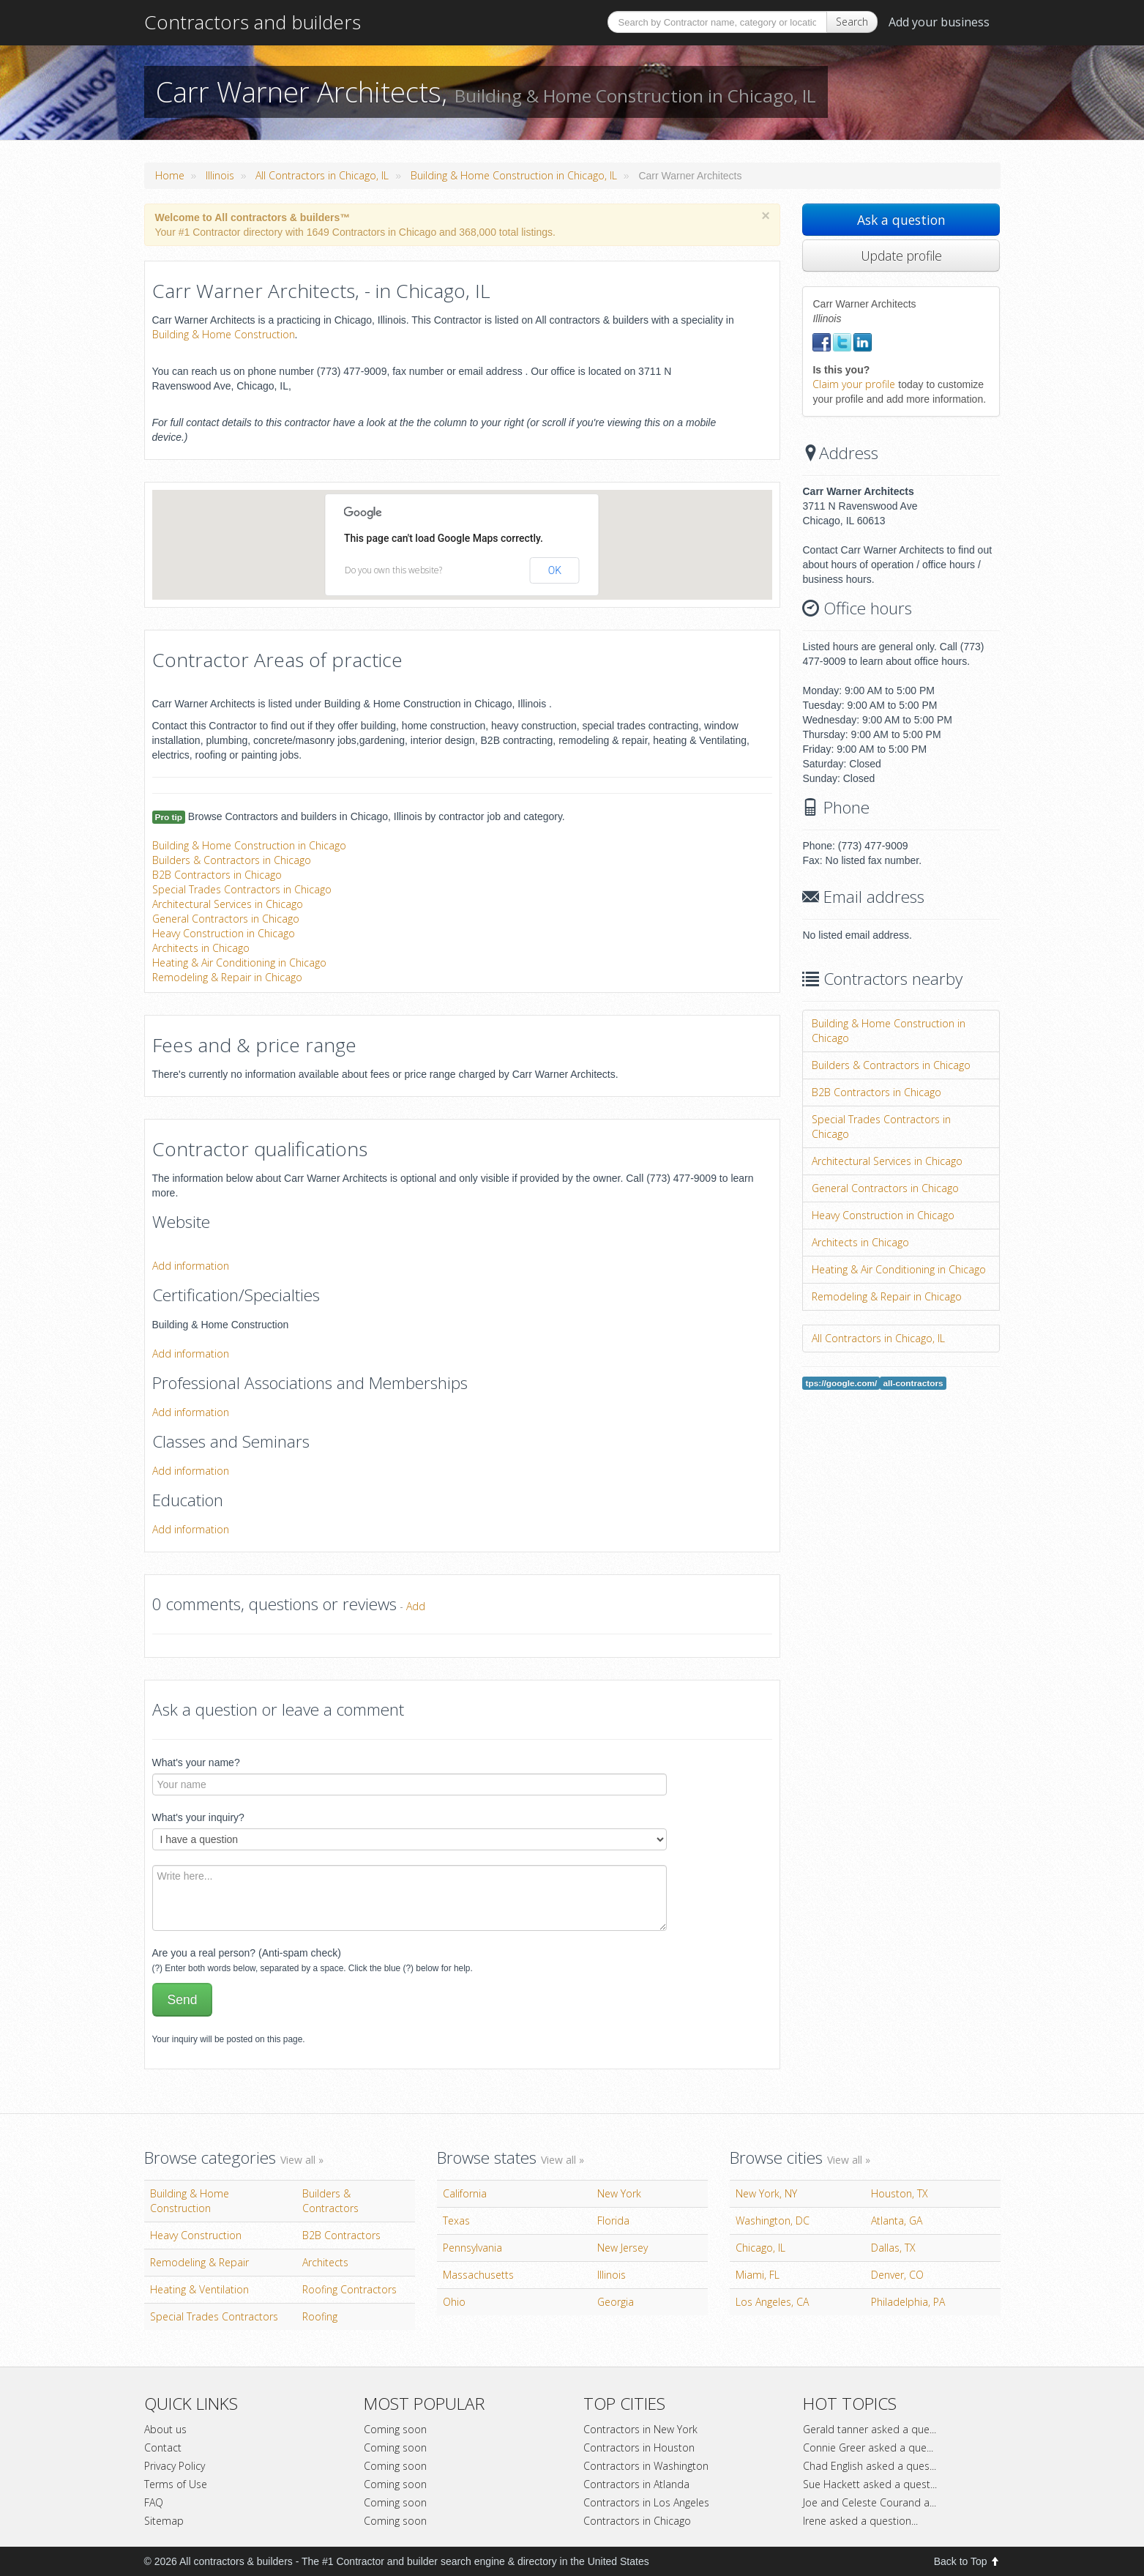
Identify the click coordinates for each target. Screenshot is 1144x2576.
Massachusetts (478, 2275)
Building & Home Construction (223, 334)
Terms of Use (175, 2484)
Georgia (615, 2302)
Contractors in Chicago (637, 2521)
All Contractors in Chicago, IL (322, 175)
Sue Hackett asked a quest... (870, 2484)
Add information (190, 1266)
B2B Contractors (341, 2235)
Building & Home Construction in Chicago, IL (514, 175)
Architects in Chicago (201, 948)
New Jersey (622, 2248)
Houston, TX (899, 2193)
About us (165, 2429)
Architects (325, 2262)
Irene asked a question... (860, 2521)
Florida (613, 2220)
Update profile (901, 255)
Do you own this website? (393, 570)
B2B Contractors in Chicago (217, 875)
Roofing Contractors (349, 2289)
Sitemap (164, 2521)
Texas (456, 2220)
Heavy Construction (196, 2235)
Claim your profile (853, 384)
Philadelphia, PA (908, 2302)
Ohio (454, 2302)
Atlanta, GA (896, 2220)
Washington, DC (773, 2220)
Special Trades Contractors (214, 2316)
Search (852, 22)
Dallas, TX (893, 2248)
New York (619, 2193)
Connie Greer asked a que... (868, 2447)
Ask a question (901, 219)
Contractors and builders (252, 22)
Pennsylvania (472, 2248)
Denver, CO (897, 2275)
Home (169, 175)
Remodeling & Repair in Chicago (227, 977)
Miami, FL (758, 2275)
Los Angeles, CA (772, 2302)
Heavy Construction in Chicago (223, 933)
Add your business (939, 22)
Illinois (220, 175)
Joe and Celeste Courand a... (869, 2502)
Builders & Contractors (330, 2200)
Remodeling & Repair (199, 2262)
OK (554, 570)
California (465, 2193)
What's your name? (196, 1762)
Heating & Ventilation (199, 2289)
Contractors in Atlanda (636, 2484)
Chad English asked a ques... (869, 2466)
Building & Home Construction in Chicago (249, 845)
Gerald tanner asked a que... (869, 2429)
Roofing (319, 2316)
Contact (163, 2447)
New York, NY (766, 2193)
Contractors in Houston (639, 2447)
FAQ (153, 2502)
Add (415, 1606)
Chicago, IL (760, 2248)
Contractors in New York (640, 2429)
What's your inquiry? (198, 1817)
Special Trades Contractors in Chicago (242, 889)
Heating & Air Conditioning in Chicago (239, 962)
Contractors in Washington (646, 2466)
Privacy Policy (174, 2466)
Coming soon (395, 2429)
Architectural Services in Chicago (227, 904)
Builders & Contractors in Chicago (231, 860)
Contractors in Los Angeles (646, 2502)
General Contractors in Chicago (225, 919)
